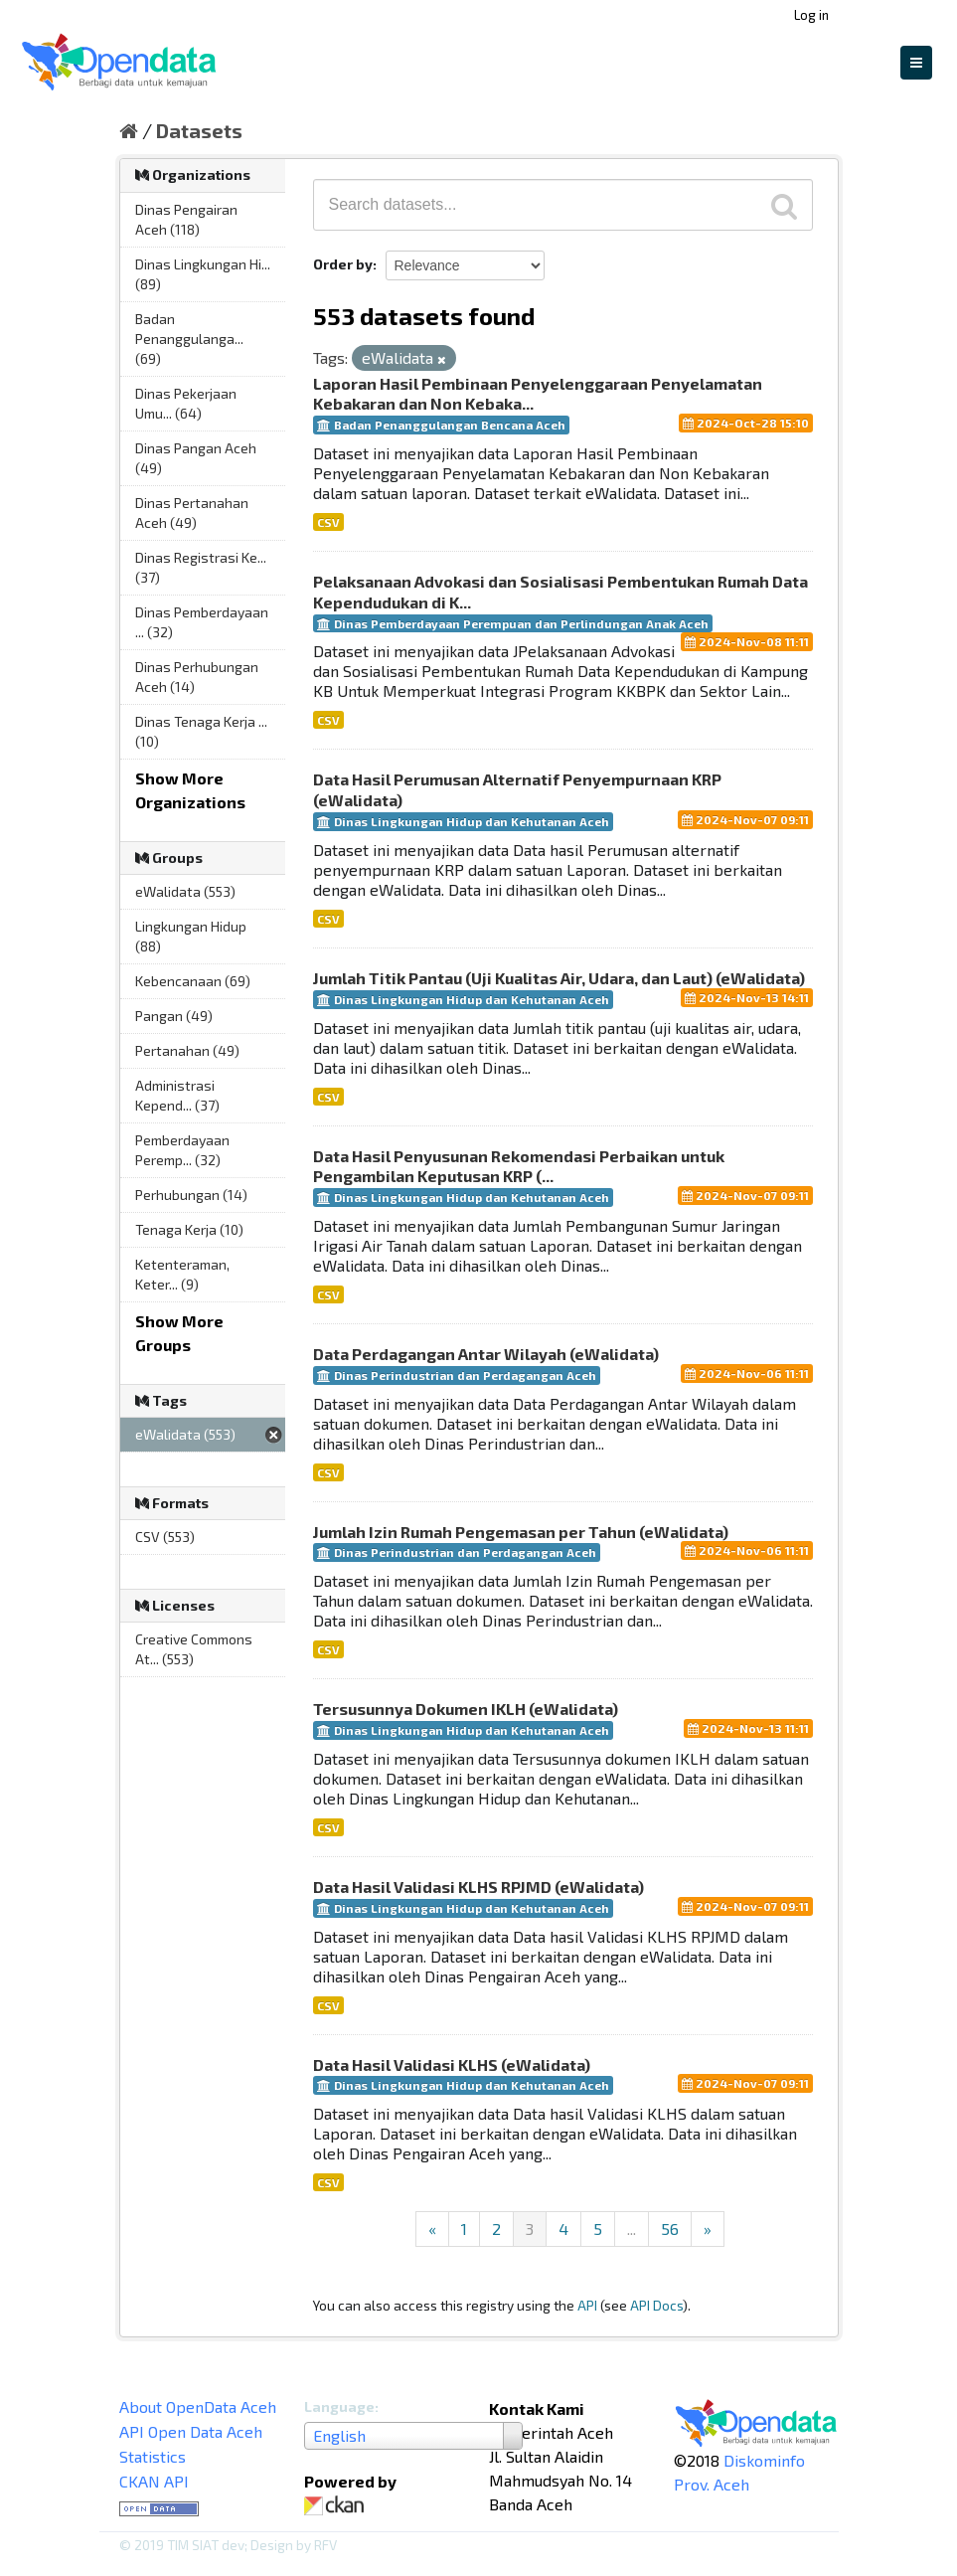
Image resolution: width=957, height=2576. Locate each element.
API (587, 2305)
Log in (811, 15)
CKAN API (154, 2481)
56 (670, 2228)
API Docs (656, 2305)
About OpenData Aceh (197, 2406)
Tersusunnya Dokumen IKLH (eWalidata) (465, 1708)
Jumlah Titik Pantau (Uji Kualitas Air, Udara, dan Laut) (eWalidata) (559, 977)
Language (339, 2406)
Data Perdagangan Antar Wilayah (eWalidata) (486, 1353)
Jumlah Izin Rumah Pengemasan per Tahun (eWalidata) (520, 1531)
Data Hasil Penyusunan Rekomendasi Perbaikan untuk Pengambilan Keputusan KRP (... (518, 1166)
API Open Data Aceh (190, 2431)
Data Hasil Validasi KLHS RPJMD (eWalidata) (478, 1886)
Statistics (152, 2456)
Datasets (199, 130)
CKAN (338, 2505)
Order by (343, 264)
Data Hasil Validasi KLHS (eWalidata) (451, 2064)
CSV (328, 522)
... (631, 2228)
